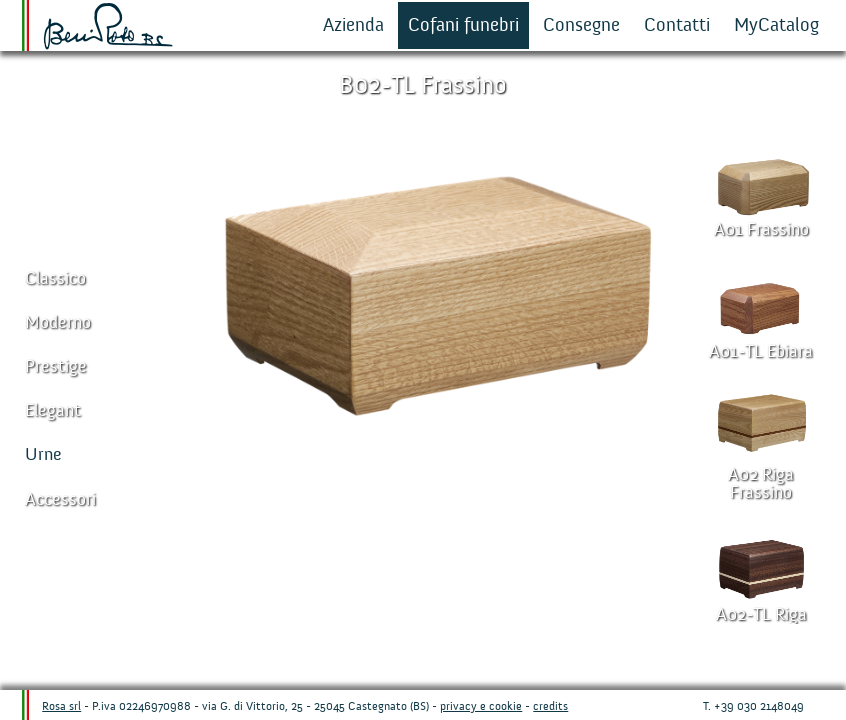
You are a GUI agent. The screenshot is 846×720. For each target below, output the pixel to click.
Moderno (58, 322)
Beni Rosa (109, 26)
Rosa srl (61, 706)
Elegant (53, 410)
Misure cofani (468, 650)
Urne (43, 454)
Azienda (353, 25)
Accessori (60, 499)
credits (550, 706)
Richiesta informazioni (538, 650)
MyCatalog (776, 25)
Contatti (677, 25)
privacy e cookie (481, 706)
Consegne (581, 25)
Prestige (56, 366)
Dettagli (398, 650)
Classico (55, 278)
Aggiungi (328, 650)
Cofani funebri (463, 25)
